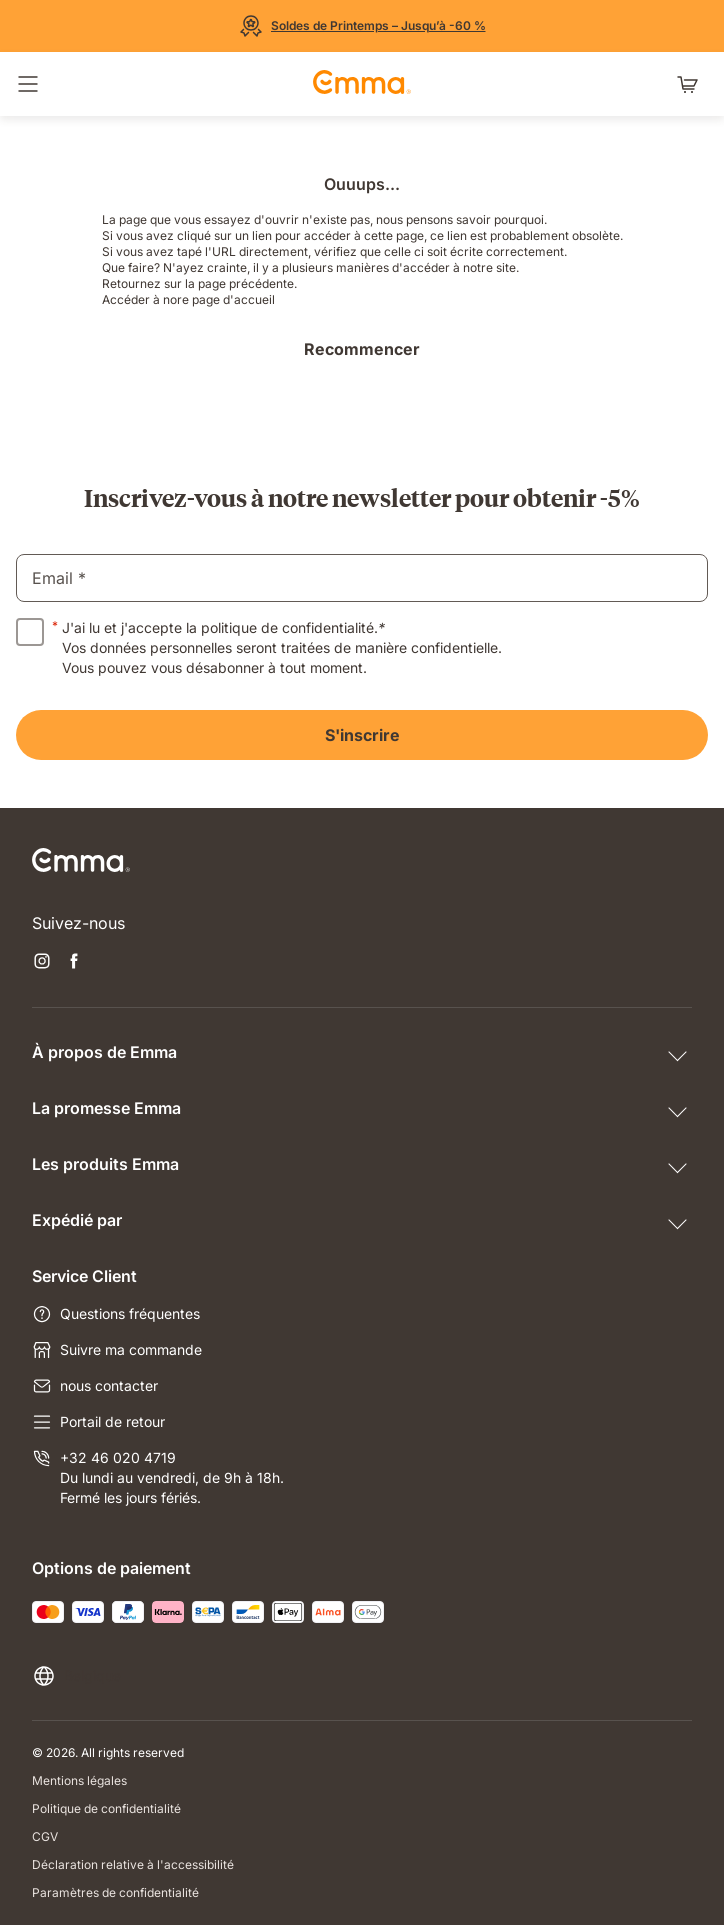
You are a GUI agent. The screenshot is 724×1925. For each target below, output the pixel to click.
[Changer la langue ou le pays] (76, 1676)
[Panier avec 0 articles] (692, 84)
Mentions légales (79, 1780)
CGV (45, 1836)
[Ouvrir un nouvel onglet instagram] (42, 963)
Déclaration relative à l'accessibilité (133, 1864)
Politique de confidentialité (106, 1808)
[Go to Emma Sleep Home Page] (362, 84)
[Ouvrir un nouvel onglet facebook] (74, 963)
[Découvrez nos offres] (362, 26)
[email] (362, 578)
